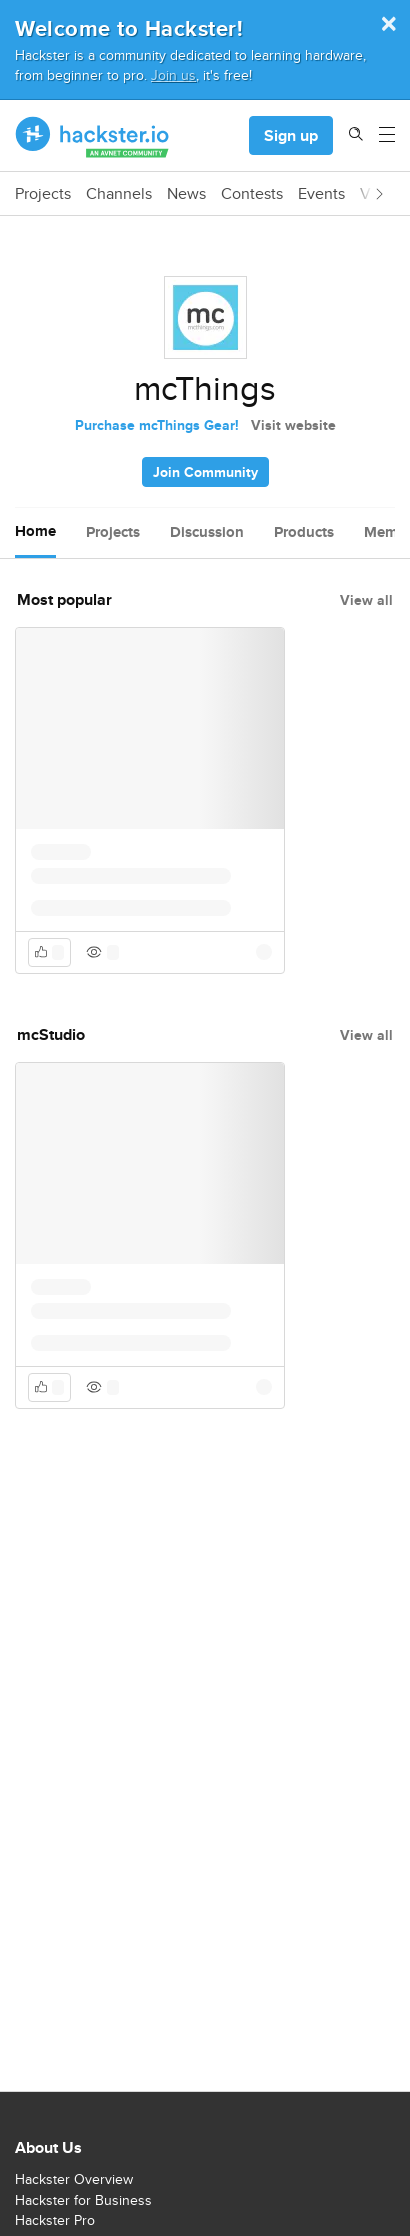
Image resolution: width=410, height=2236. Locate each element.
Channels (119, 194)
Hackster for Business (83, 2200)
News (186, 194)
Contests (252, 194)
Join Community (205, 472)
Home (35, 531)
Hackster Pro (55, 2220)
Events (321, 194)
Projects (43, 194)
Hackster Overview (74, 2179)
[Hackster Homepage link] (92, 136)
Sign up (291, 135)
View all (366, 600)
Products (304, 532)
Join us (173, 74)
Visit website (293, 425)
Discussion (207, 532)
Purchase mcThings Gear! (157, 425)
